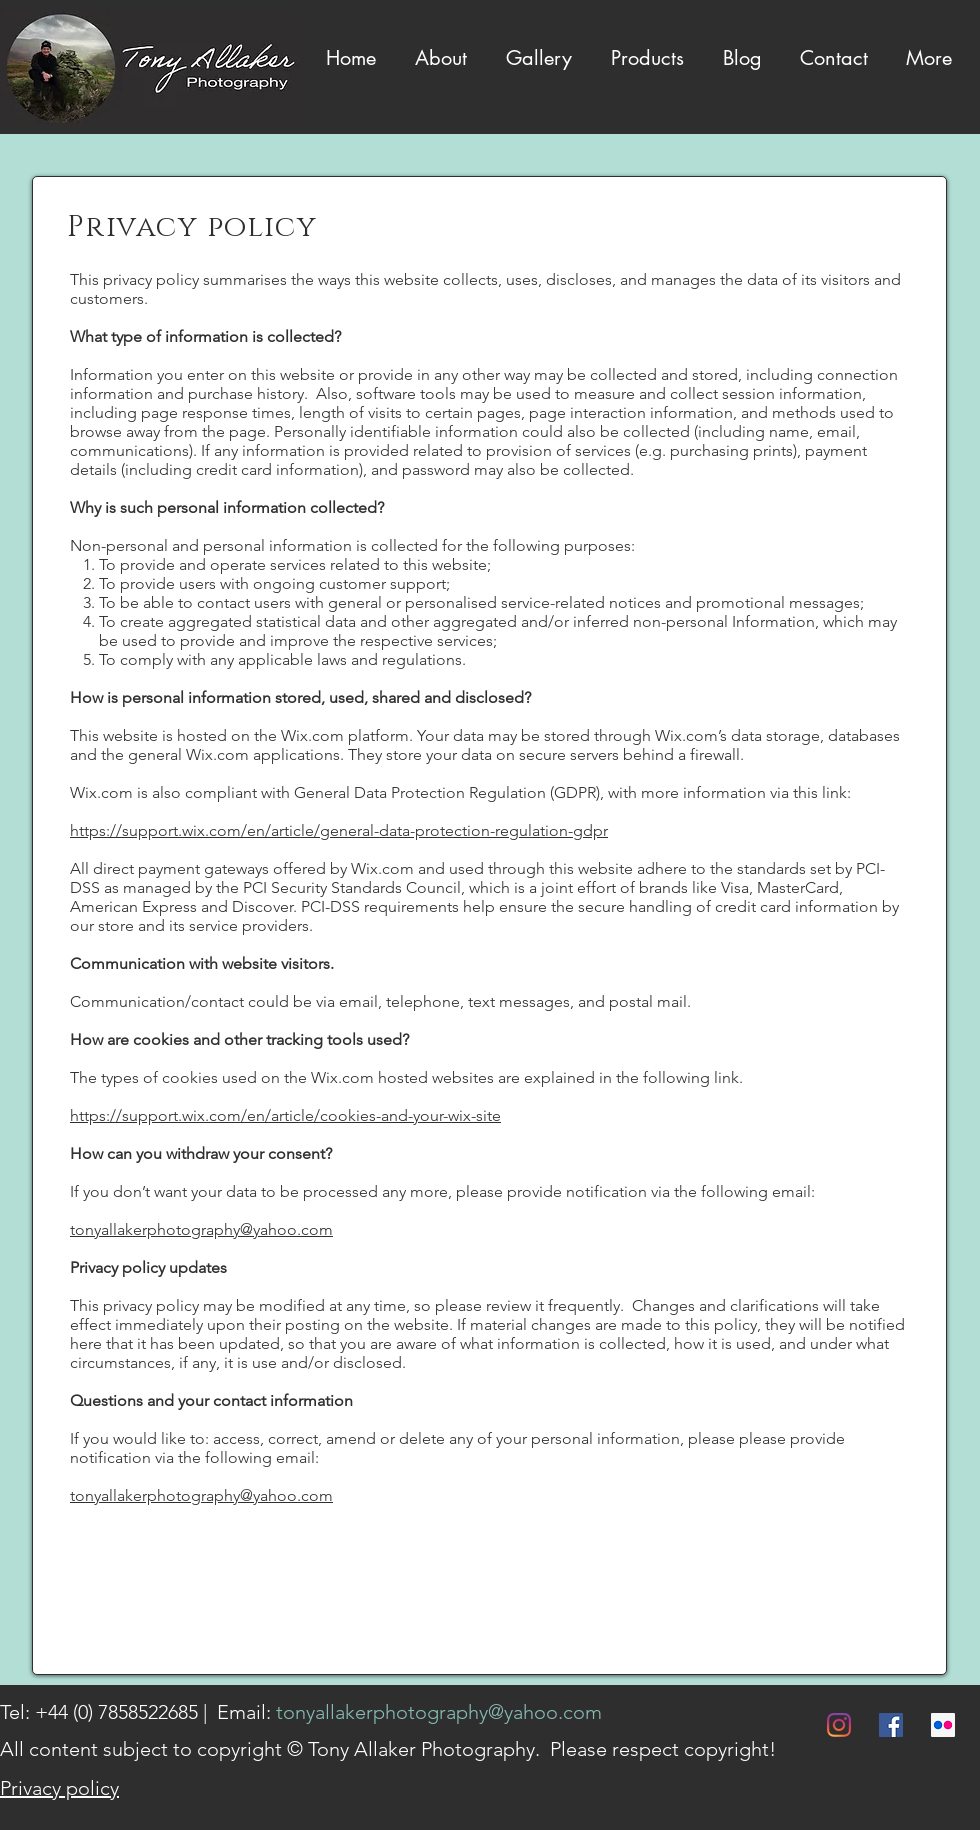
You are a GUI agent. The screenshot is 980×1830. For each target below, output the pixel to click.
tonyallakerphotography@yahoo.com (201, 1229)
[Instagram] (839, 1725)
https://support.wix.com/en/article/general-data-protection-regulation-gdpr (339, 830)
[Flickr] (943, 1725)
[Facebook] (891, 1725)
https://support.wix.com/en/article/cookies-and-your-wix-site (285, 1115)
